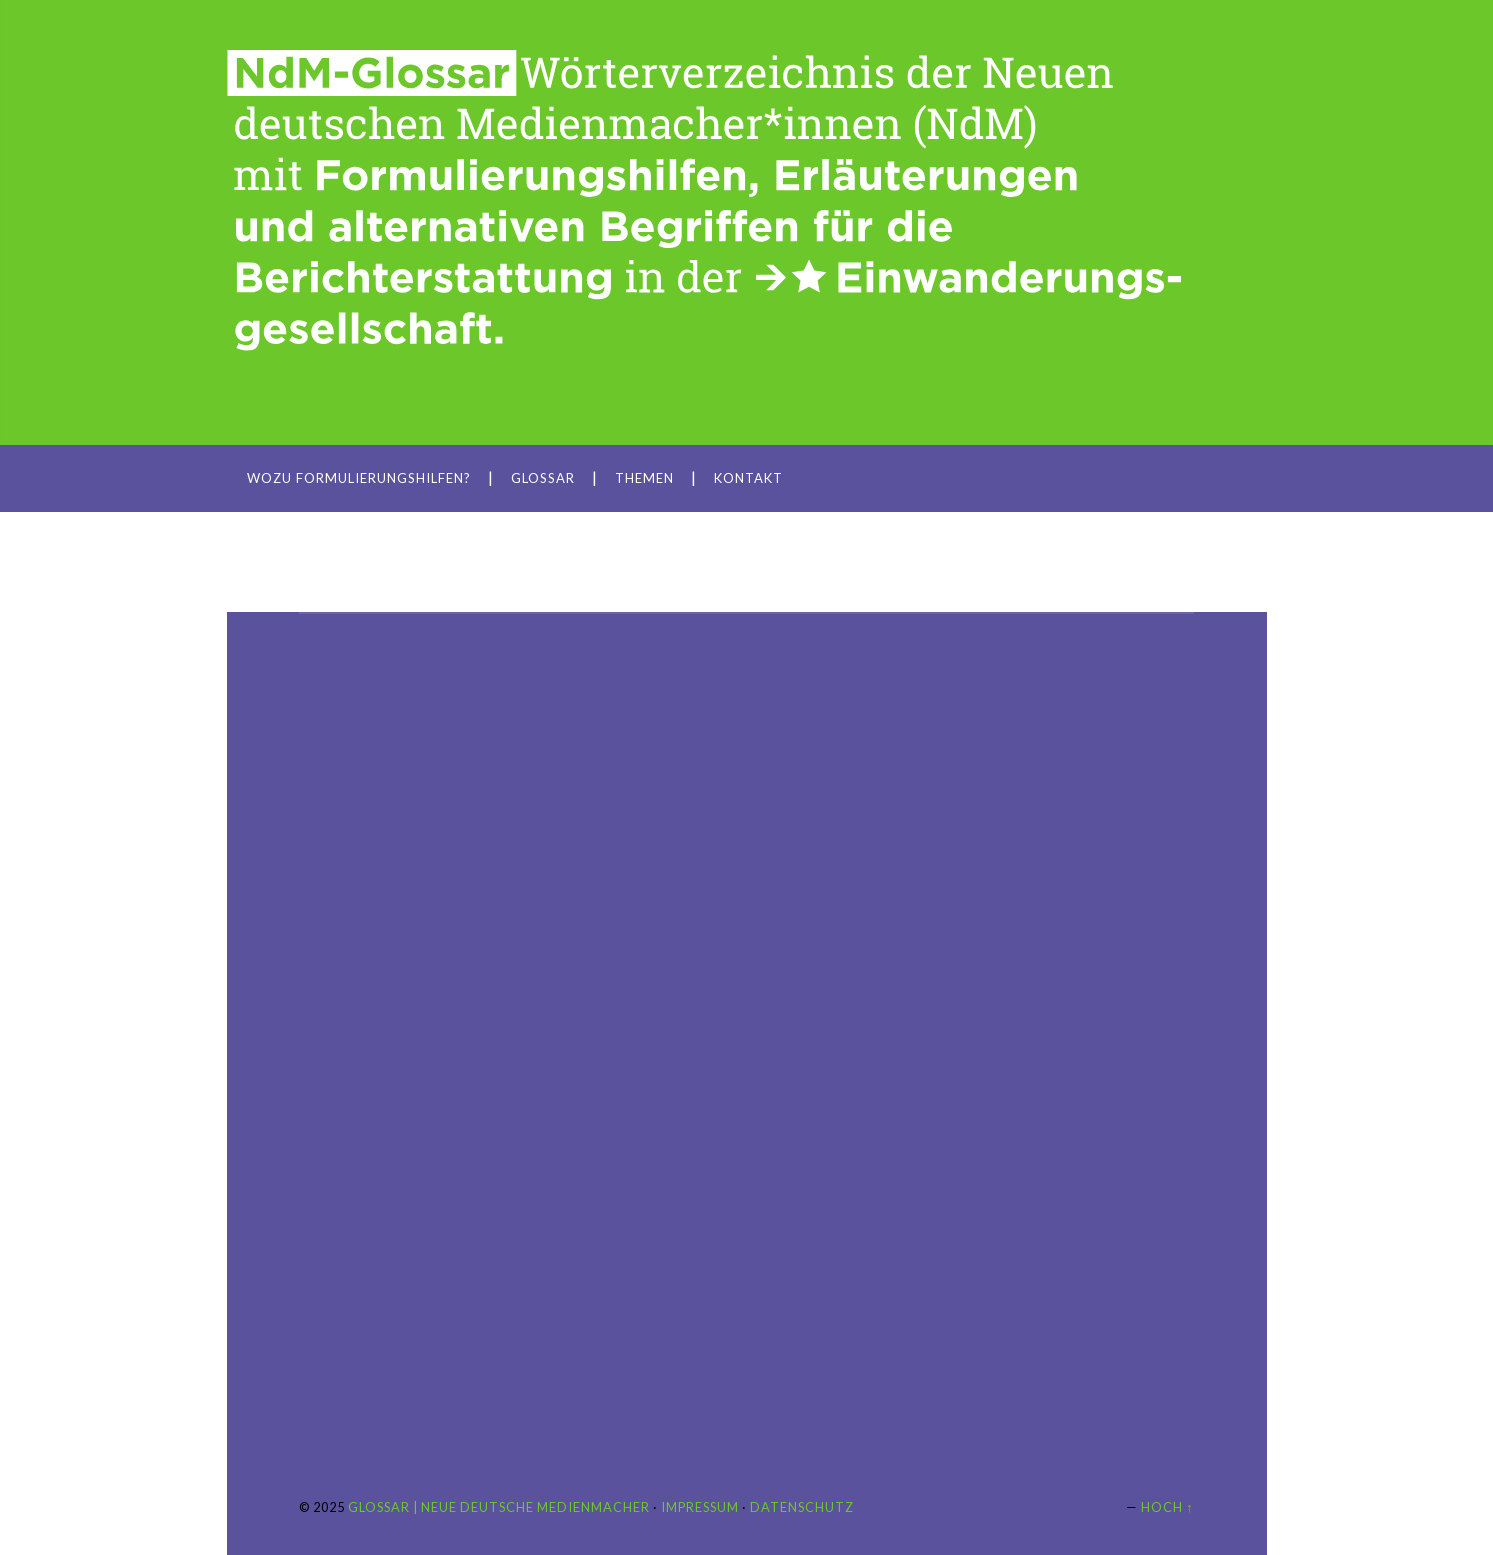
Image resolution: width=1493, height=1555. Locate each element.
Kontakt (748, 478)
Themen (644, 478)
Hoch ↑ (1167, 1507)
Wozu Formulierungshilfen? (359, 478)
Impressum (700, 1507)
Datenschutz (802, 1507)
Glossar (543, 478)
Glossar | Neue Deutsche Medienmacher (499, 1507)
